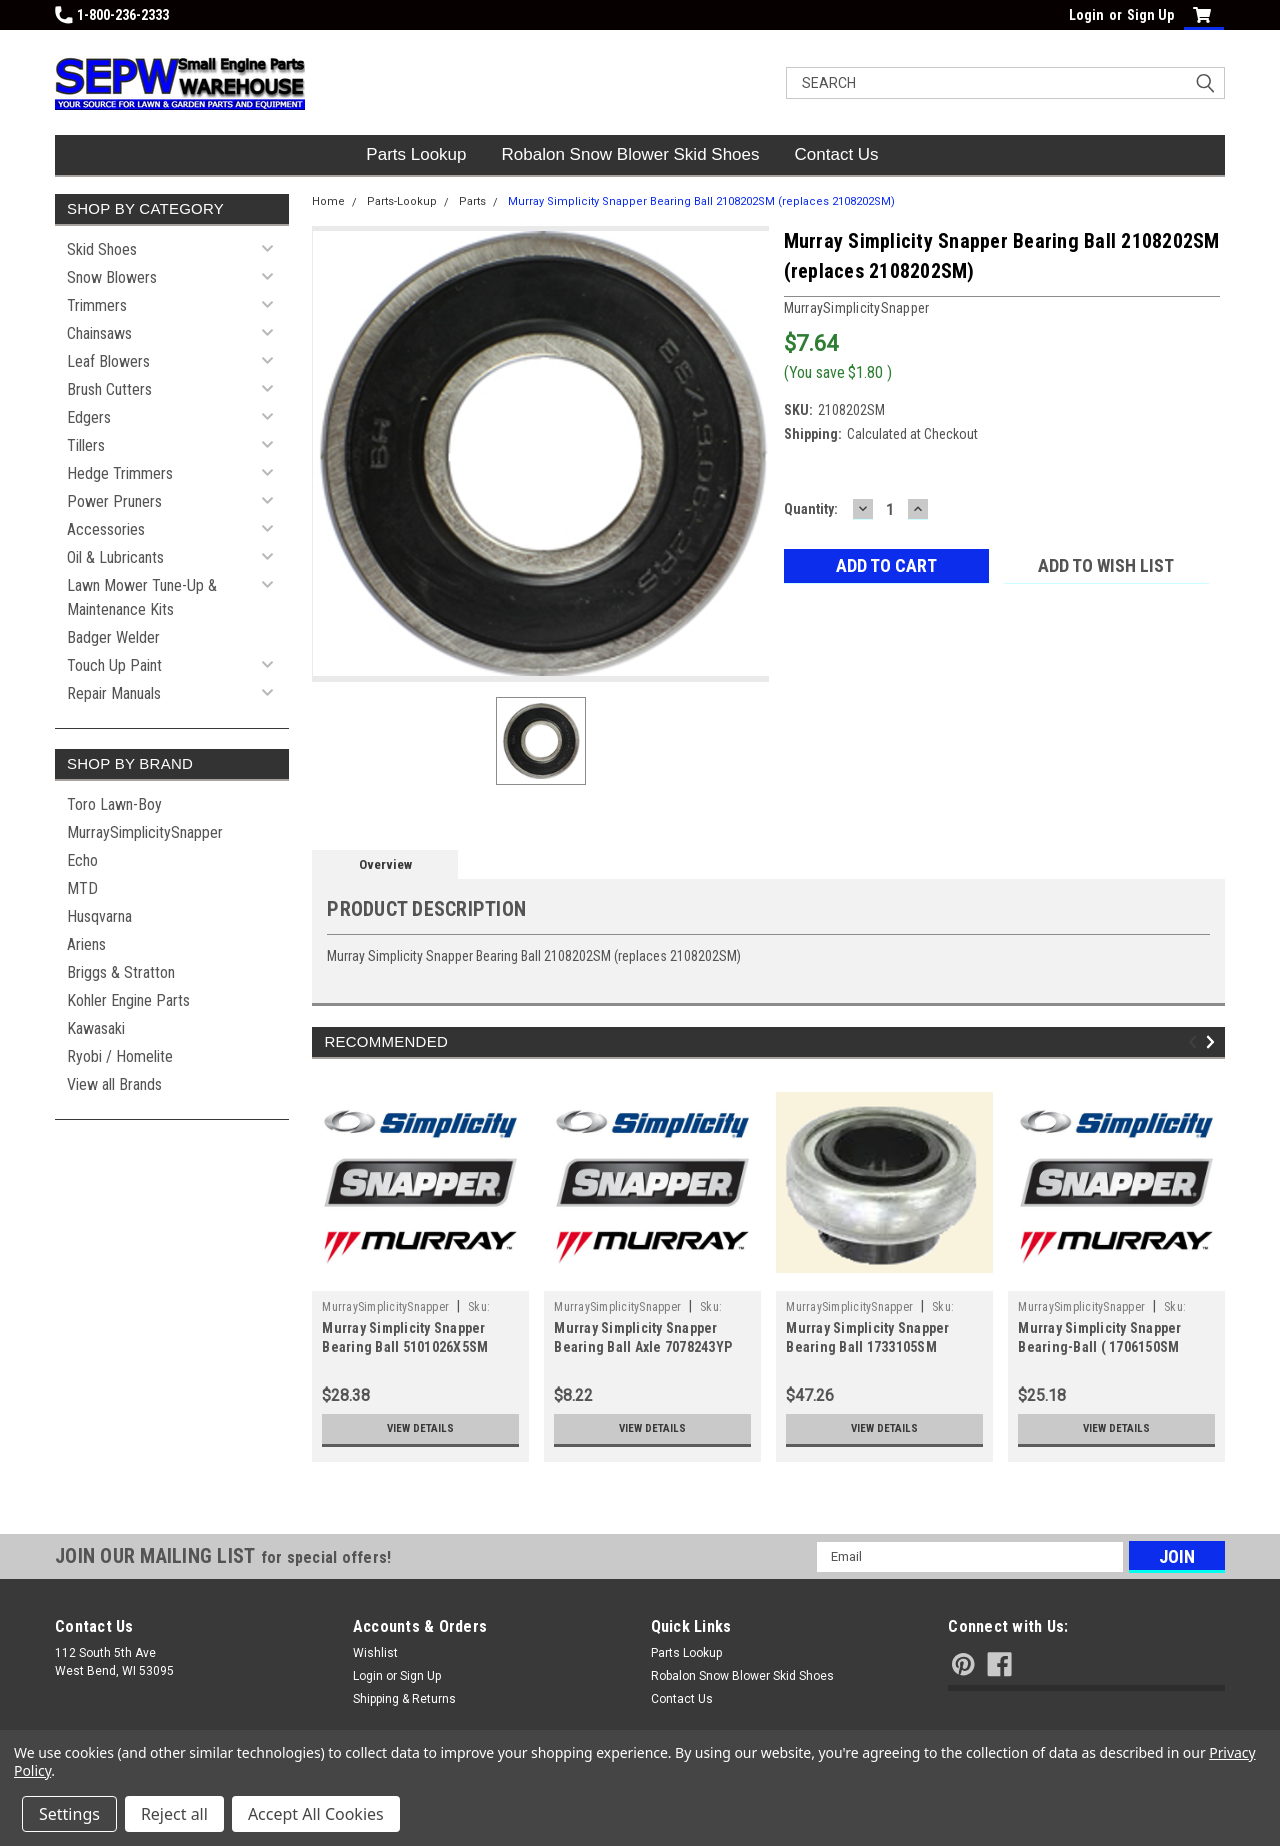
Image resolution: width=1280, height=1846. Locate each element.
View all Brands (114, 1084)
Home (328, 201)
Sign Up (1150, 15)
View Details (421, 1429)
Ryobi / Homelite (120, 1056)
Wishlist (375, 1653)
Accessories (106, 529)
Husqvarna (99, 916)
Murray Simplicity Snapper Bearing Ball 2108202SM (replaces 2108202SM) (701, 201)
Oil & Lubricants (115, 557)
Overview (385, 864)
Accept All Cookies (316, 1814)
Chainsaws (99, 333)
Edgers (89, 417)
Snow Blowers (112, 277)
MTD (82, 888)
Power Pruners (114, 501)
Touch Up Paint (114, 665)
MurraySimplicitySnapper (145, 832)
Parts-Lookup (402, 201)
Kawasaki (96, 1028)
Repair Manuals (114, 693)
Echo (82, 860)
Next (1213, 1041)
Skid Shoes (102, 249)
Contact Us (837, 154)
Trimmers (97, 305)
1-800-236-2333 (112, 15)
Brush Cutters (109, 389)
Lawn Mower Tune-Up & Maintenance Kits (142, 597)
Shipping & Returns (404, 1699)
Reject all (174, 1814)
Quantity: (811, 509)
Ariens (86, 944)
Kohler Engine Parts (128, 1000)
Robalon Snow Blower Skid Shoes (631, 154)
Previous (1195, 1041)
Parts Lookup (416, 154)
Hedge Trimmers (120, 473)
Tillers (86, 445)
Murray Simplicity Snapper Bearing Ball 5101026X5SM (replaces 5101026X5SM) (405, 1347)
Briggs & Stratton (121, 972)
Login (1086, 15)
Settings (69, 1814)
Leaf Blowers (108, 361)
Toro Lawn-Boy (114, 804)
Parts (472, 201)
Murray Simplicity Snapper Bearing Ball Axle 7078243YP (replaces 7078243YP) (643, 1347)
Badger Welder (113, 637)
